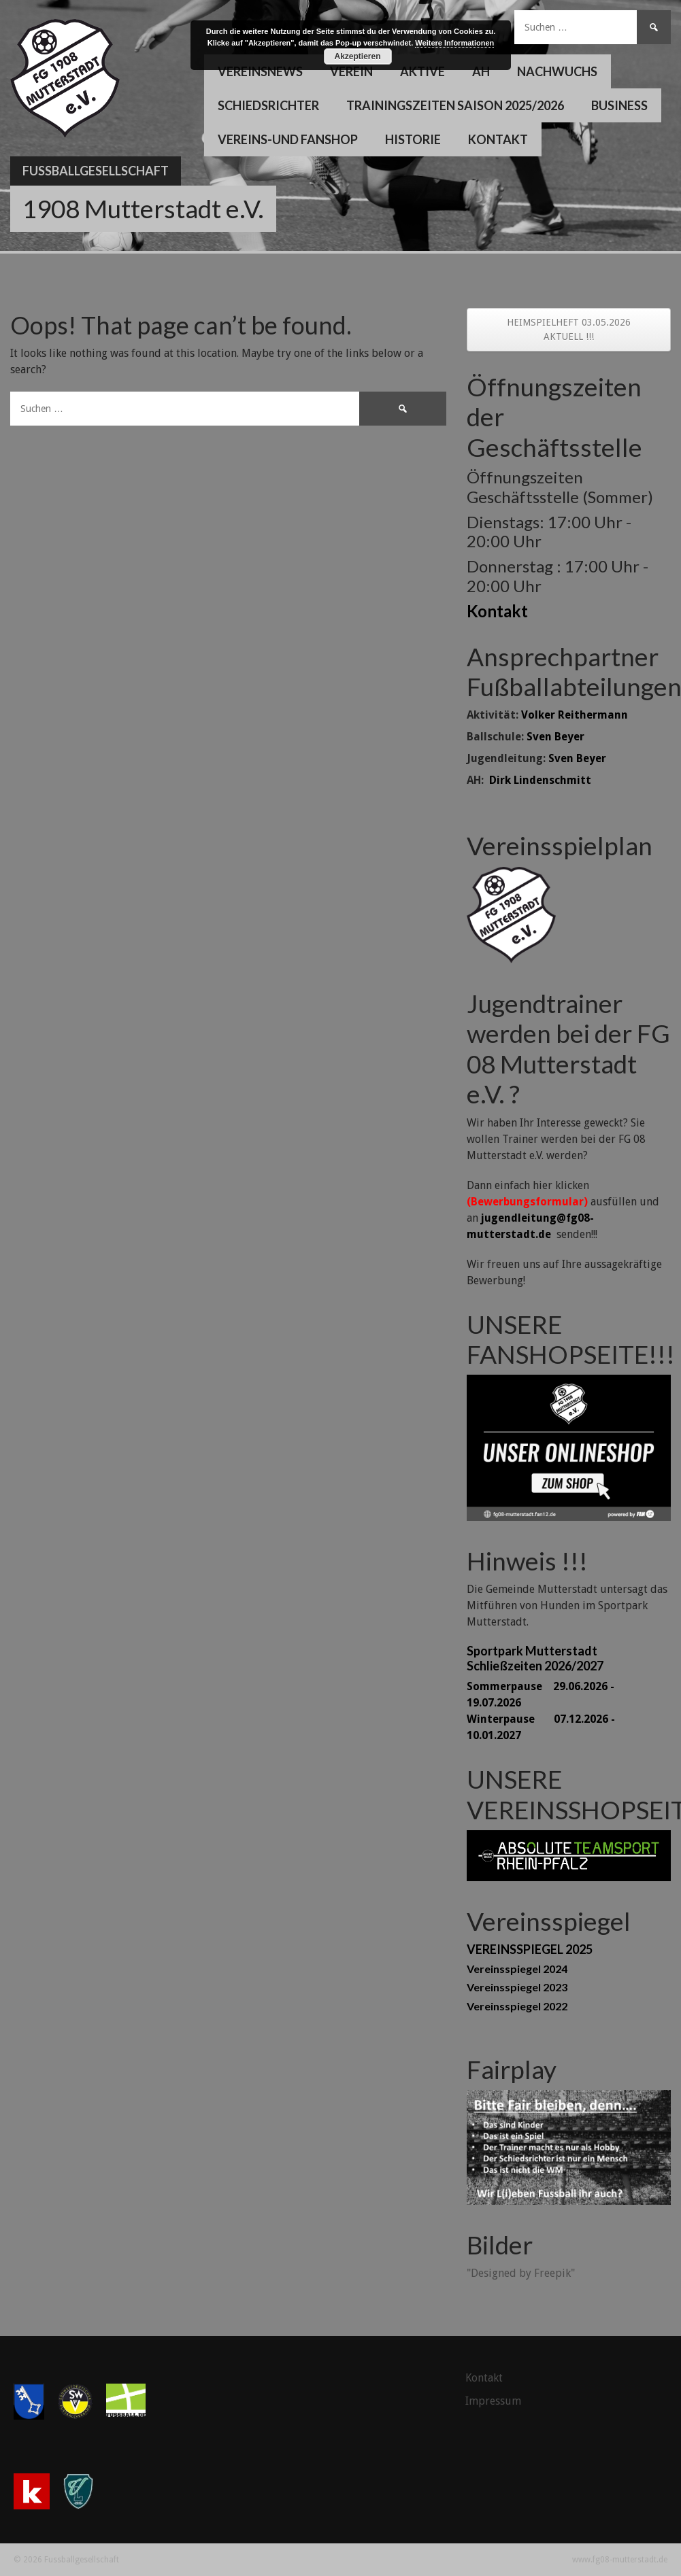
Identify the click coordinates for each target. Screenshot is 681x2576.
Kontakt (498, 139)
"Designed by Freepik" (521, 2273)
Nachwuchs (557, 71)
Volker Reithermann (574, 714)
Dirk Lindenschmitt (540, 780)
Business (619, 105)
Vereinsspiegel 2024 (517, 1968)
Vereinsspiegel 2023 (517, 1986)
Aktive (422, 71)
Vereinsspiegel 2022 (517, 2005)
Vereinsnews (260, 71)
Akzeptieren (357, 56)
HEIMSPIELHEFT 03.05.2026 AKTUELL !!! (569, 329)
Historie (413, 139)
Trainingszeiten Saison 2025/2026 (455, 105)
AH (481, 71)
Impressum (493, 2400)
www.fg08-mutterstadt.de (619, 2559)
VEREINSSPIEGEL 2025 (530, 1949)
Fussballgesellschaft (95, 170)
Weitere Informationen (454, 43)
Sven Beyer (555, 736)
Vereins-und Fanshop (288, 139)
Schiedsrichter (268, 105)
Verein (351, 71)
